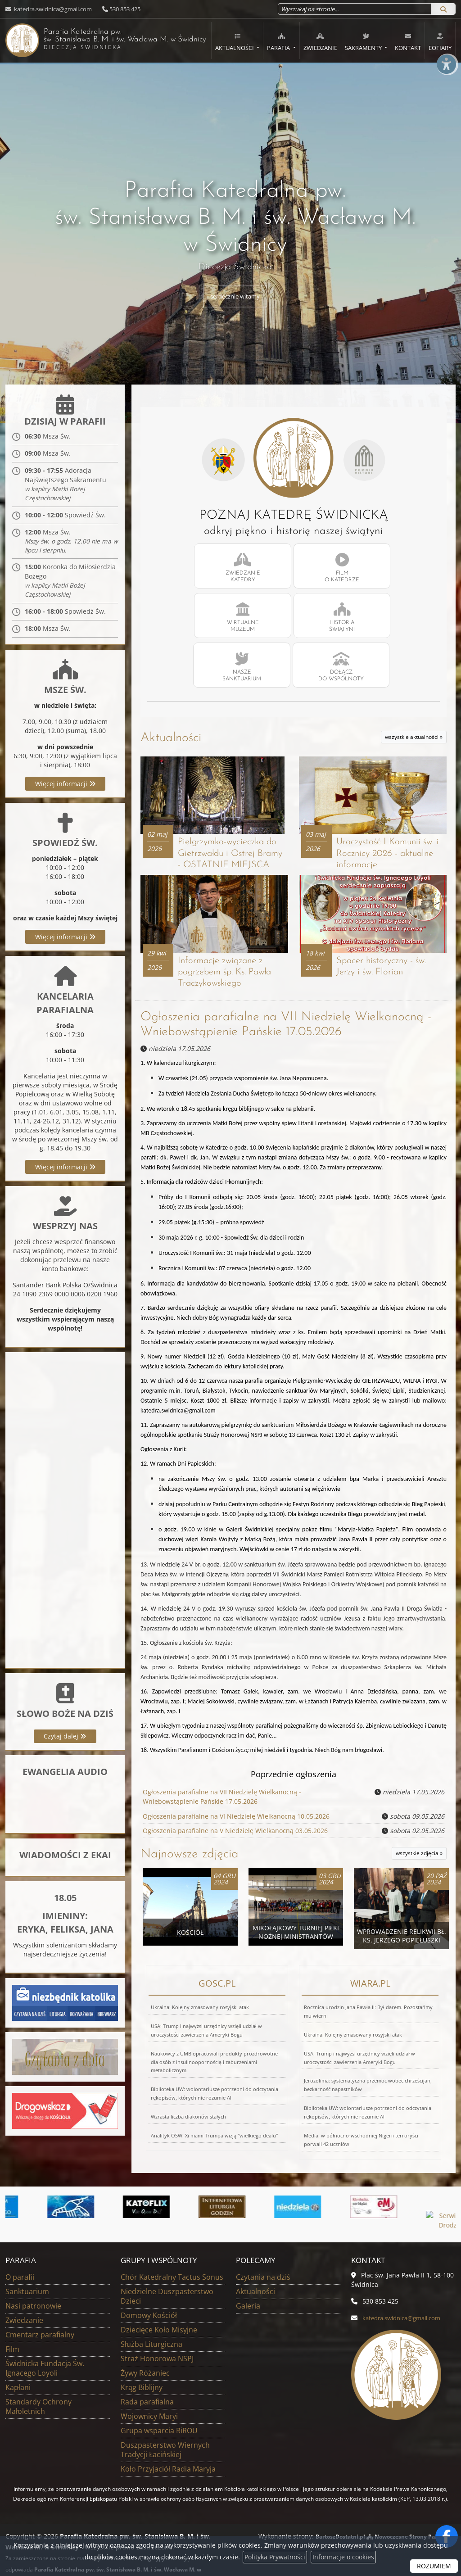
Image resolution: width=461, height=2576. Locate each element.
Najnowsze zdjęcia (189, 1822)
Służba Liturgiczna (151, 2315)
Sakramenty (364, 42)
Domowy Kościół (149, 2286)
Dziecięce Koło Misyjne (159, 2301)
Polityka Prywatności (274, 2557)
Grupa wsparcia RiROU (159, 2402)
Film (12, 2320)
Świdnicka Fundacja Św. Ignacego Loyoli (44, 2339)
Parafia (279, 42)
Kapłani (18, 2358)
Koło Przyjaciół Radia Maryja (168, 2440)
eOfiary (440, 42)
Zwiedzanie (320, 42)
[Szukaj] (443, 9)
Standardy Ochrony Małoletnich (38, 2377)
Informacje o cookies (343, 2557)
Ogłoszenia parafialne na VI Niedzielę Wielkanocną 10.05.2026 (236, 1784)
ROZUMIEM (434, 2566)
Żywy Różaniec (145, 2344)
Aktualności (235, 42)
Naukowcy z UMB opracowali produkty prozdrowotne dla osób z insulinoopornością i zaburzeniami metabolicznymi (214, 2030)
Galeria (248, 2277)
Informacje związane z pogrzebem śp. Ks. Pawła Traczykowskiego (227, 940)
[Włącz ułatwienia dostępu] (445, 78)
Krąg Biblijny (142, 2358)
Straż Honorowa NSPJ (157, 2330)
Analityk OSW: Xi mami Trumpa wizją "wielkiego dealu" (214, 2103)
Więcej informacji (65, 787)
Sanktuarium (27, 2263)
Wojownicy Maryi (149, 2387)
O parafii (19, 2248)
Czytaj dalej (65, 1739)
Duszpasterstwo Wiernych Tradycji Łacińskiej (165, 2421)
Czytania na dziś (263, 2248)
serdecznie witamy (235, 296)
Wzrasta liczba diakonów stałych (188, 2084)
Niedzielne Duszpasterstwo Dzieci (167, 2267)
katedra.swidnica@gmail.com (52, 9)
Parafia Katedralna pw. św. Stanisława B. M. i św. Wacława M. (99, 39)
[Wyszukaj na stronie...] (355, 9)
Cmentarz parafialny (39, 2306)
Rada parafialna (147, 2373)
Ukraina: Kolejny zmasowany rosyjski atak (200, 1974)
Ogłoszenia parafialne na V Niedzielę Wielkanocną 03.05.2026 (235, 1798)
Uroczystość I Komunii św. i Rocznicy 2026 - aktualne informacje (389, 807)
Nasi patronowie (33, 2277)
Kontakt (408, 42)
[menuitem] (237, 40)
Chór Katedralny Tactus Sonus (172, 2248)
